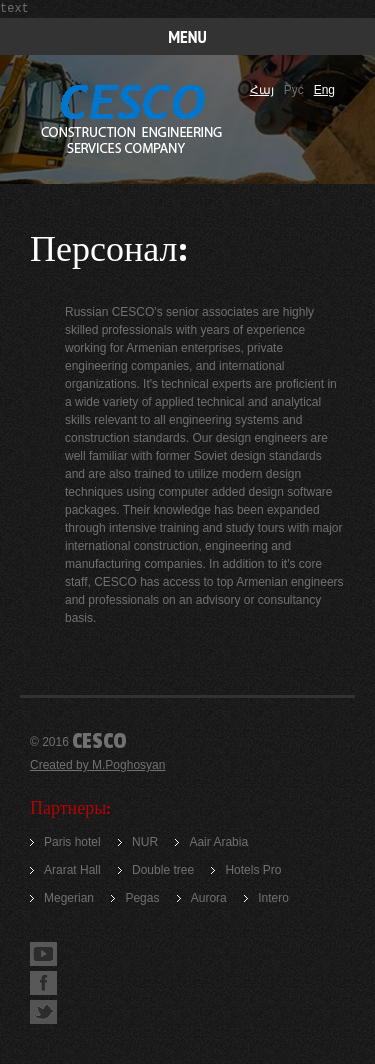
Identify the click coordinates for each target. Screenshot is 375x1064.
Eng (324, 90)
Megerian (69, 898)
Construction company (133, 120)
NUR (145, 842)
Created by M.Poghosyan (97, 765)
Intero (273, 898)
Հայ (262, 90)
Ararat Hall (72, 870)
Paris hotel (72, 842)
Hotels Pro (253, 870)
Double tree (163, 870)
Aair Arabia (218, 842)
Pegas (142, 898)
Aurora (209, 898)
